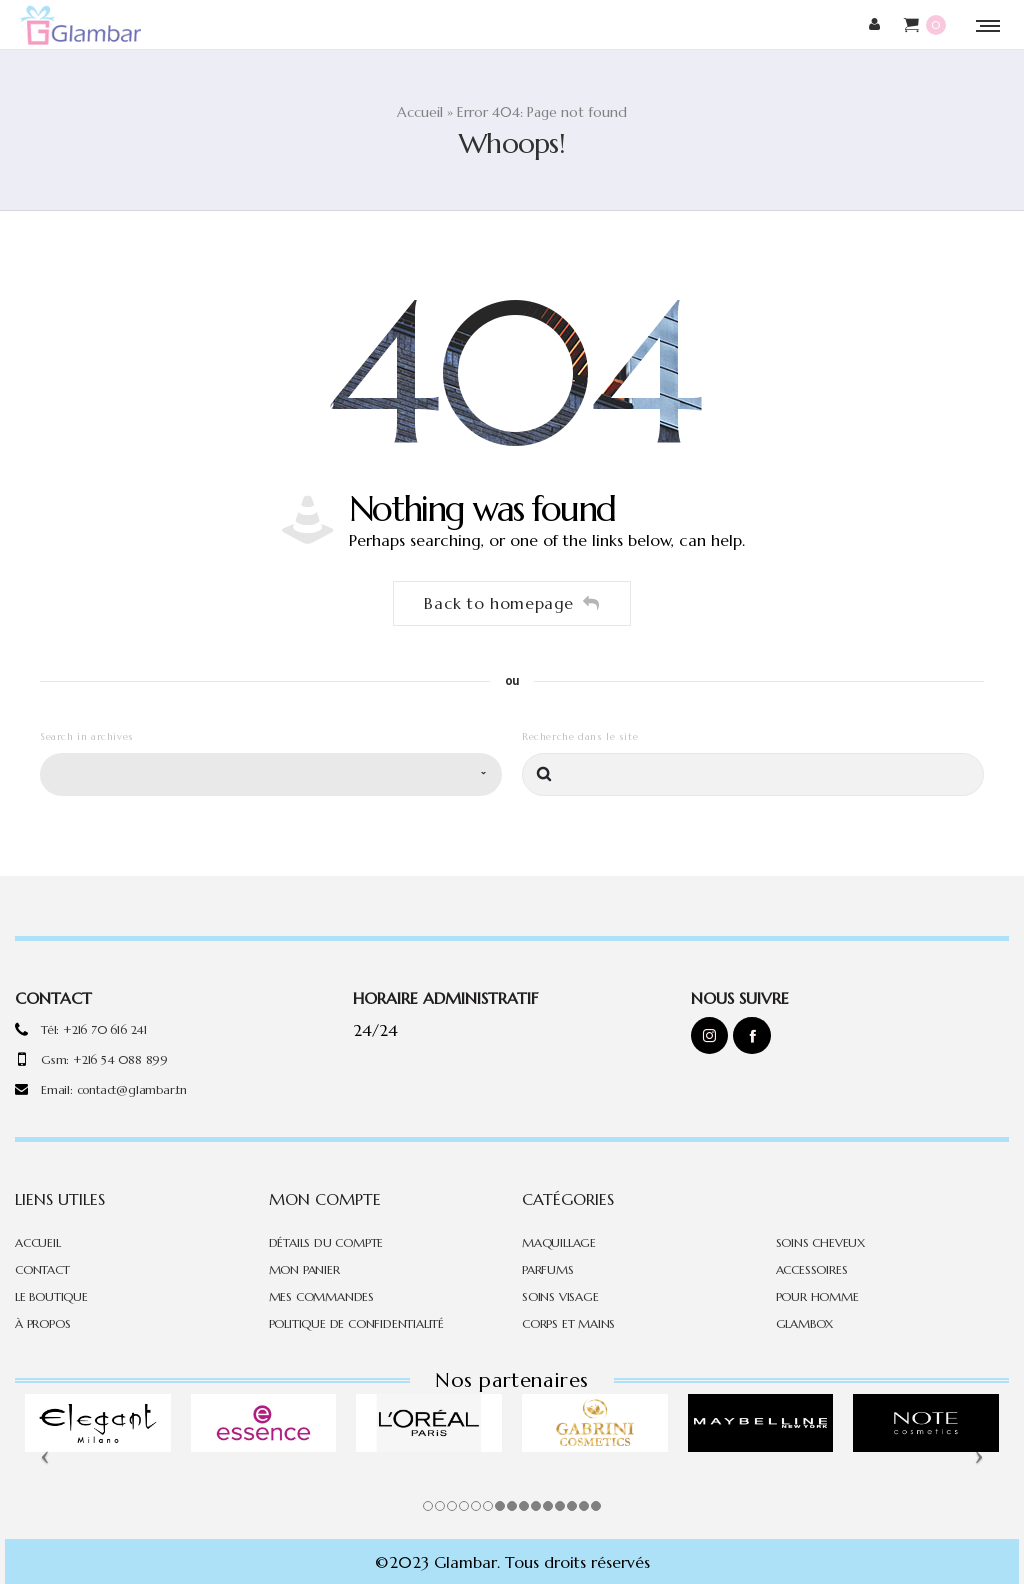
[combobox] (271, 766)
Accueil (420, 107)
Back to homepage (511, 595)
